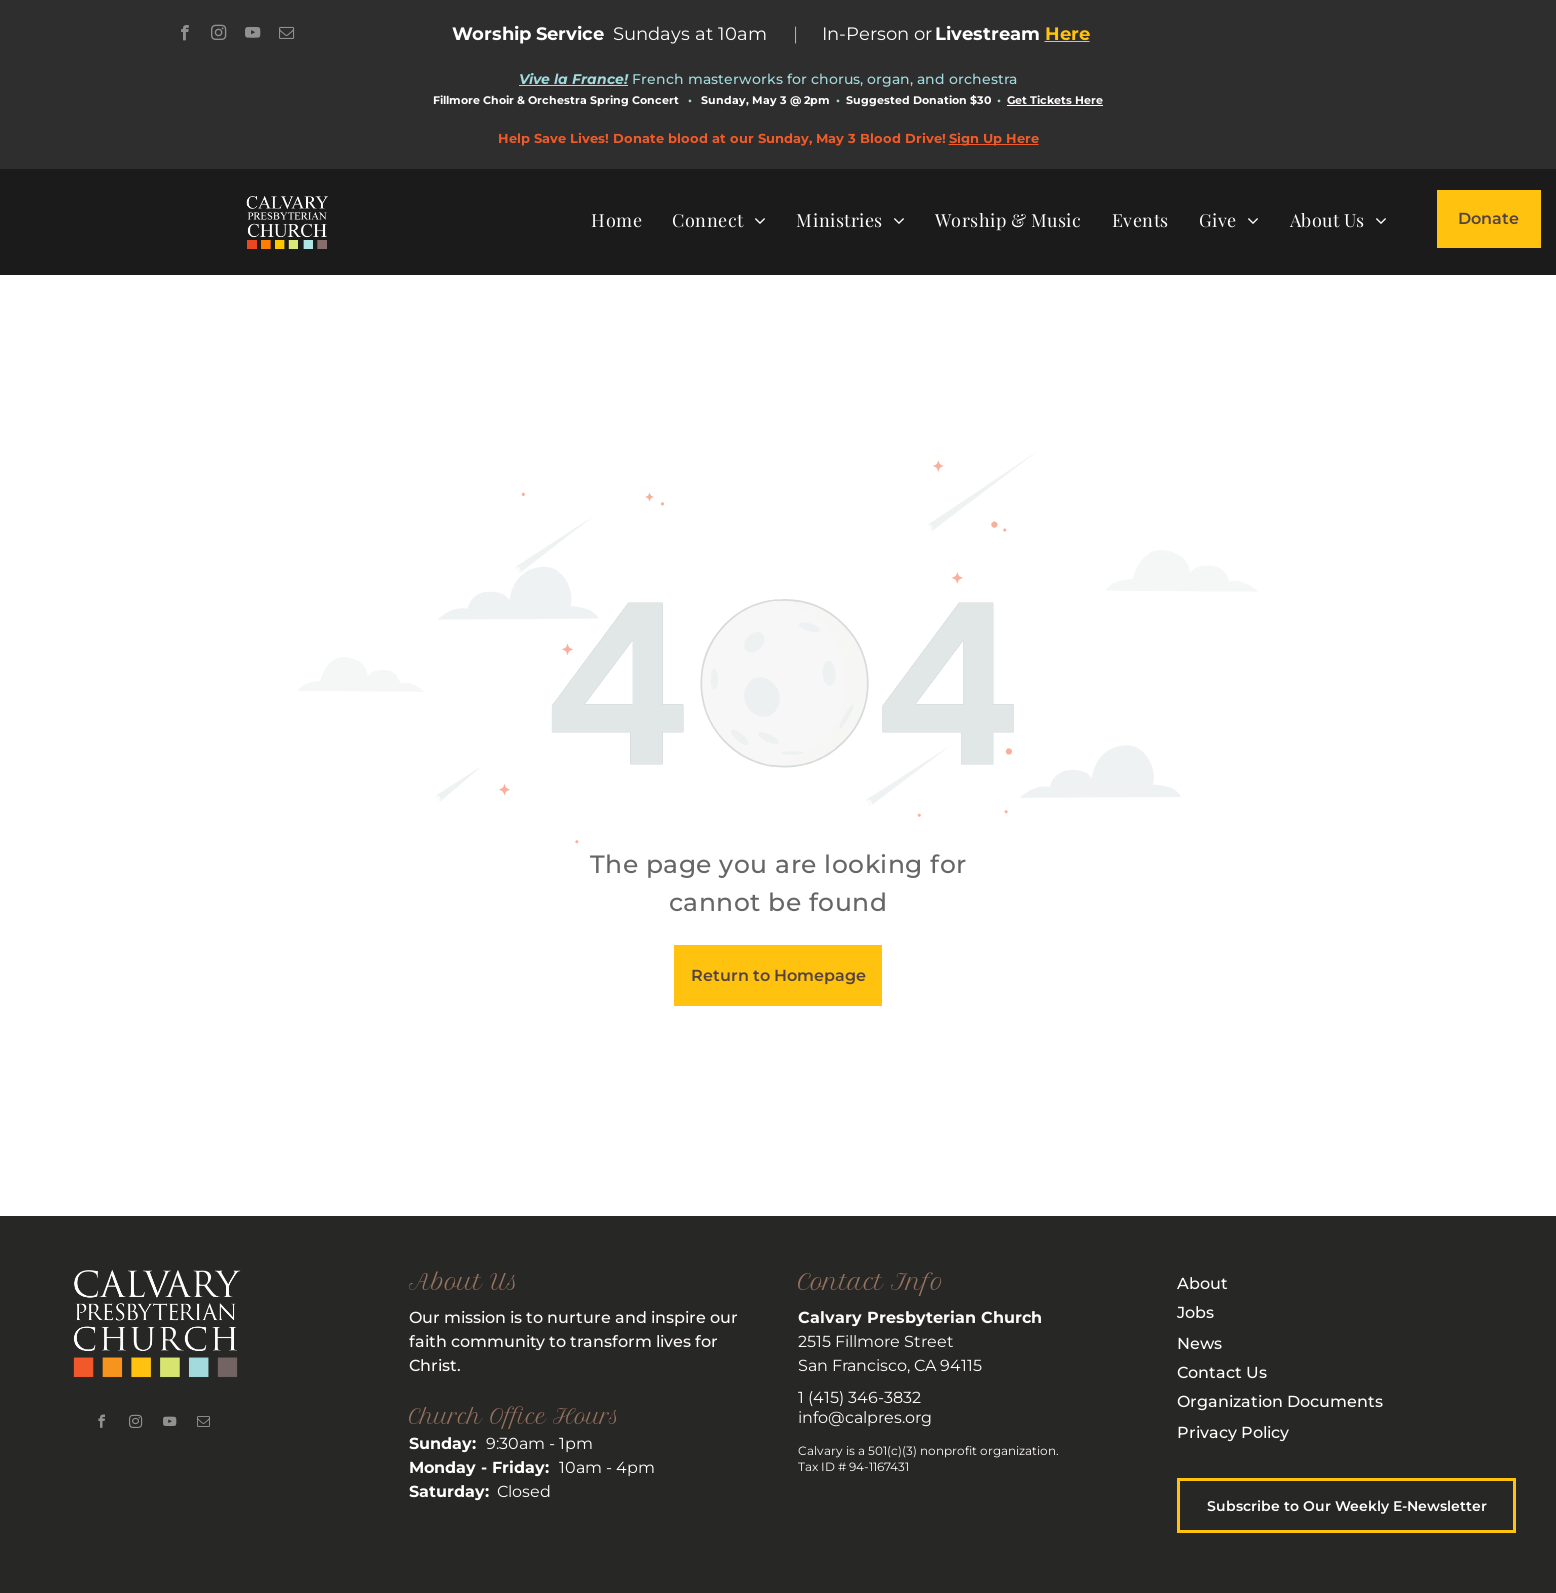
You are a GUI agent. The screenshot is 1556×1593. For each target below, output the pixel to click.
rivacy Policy (1239, 1432)
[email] (286, 35)
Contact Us (1222, 1372)
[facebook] (184, 35)
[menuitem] (616, 219)
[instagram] (218, 35)
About (1202, 1283)
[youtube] (252, 35)
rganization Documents (1286, 1401)
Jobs (1195, 1312)
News (1199, 1343)
